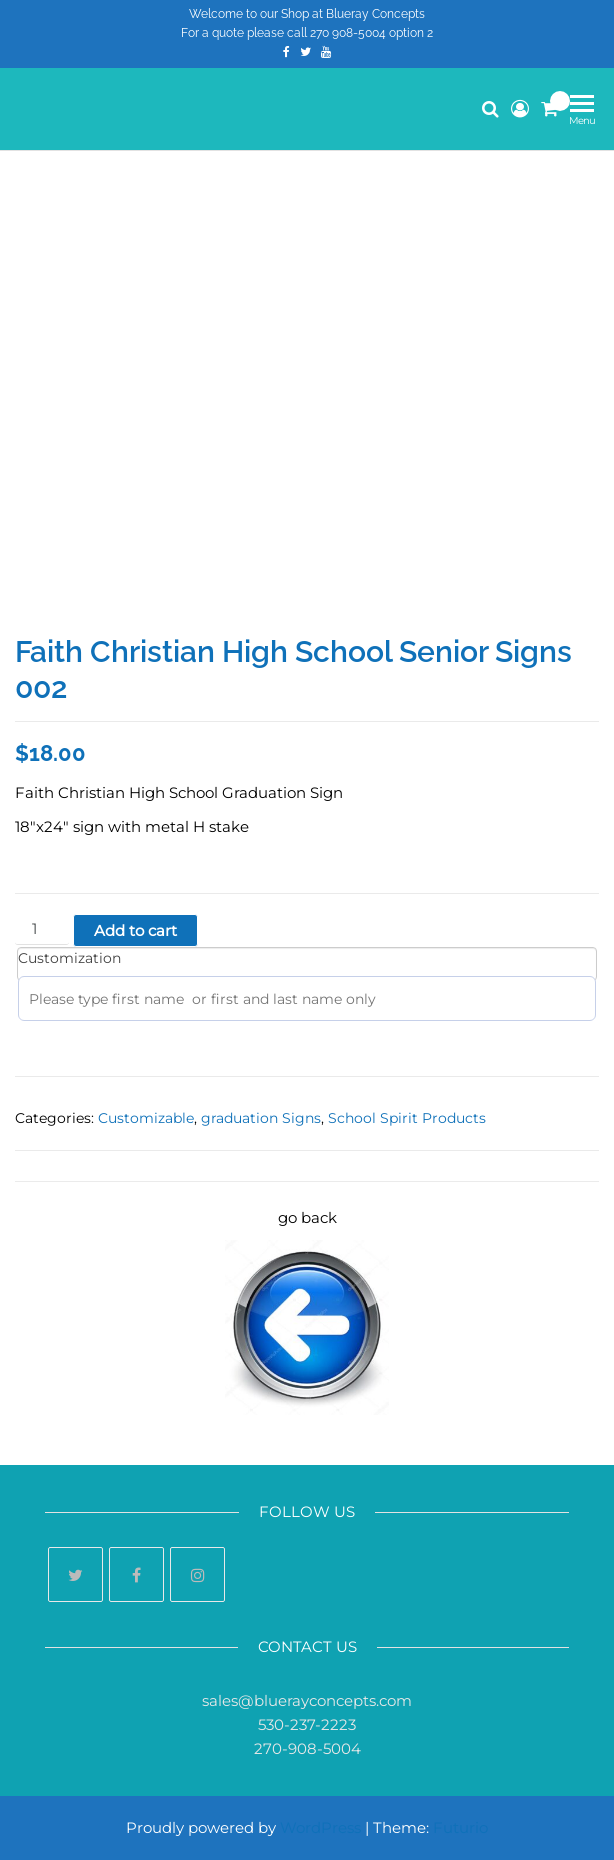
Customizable (146, 1118)
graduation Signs (261, 1118)
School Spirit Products (407, 1118)
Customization (69, 958)
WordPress (320, 1827)
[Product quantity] (42, 929)
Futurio (460, 1827)
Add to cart (135, 930)
